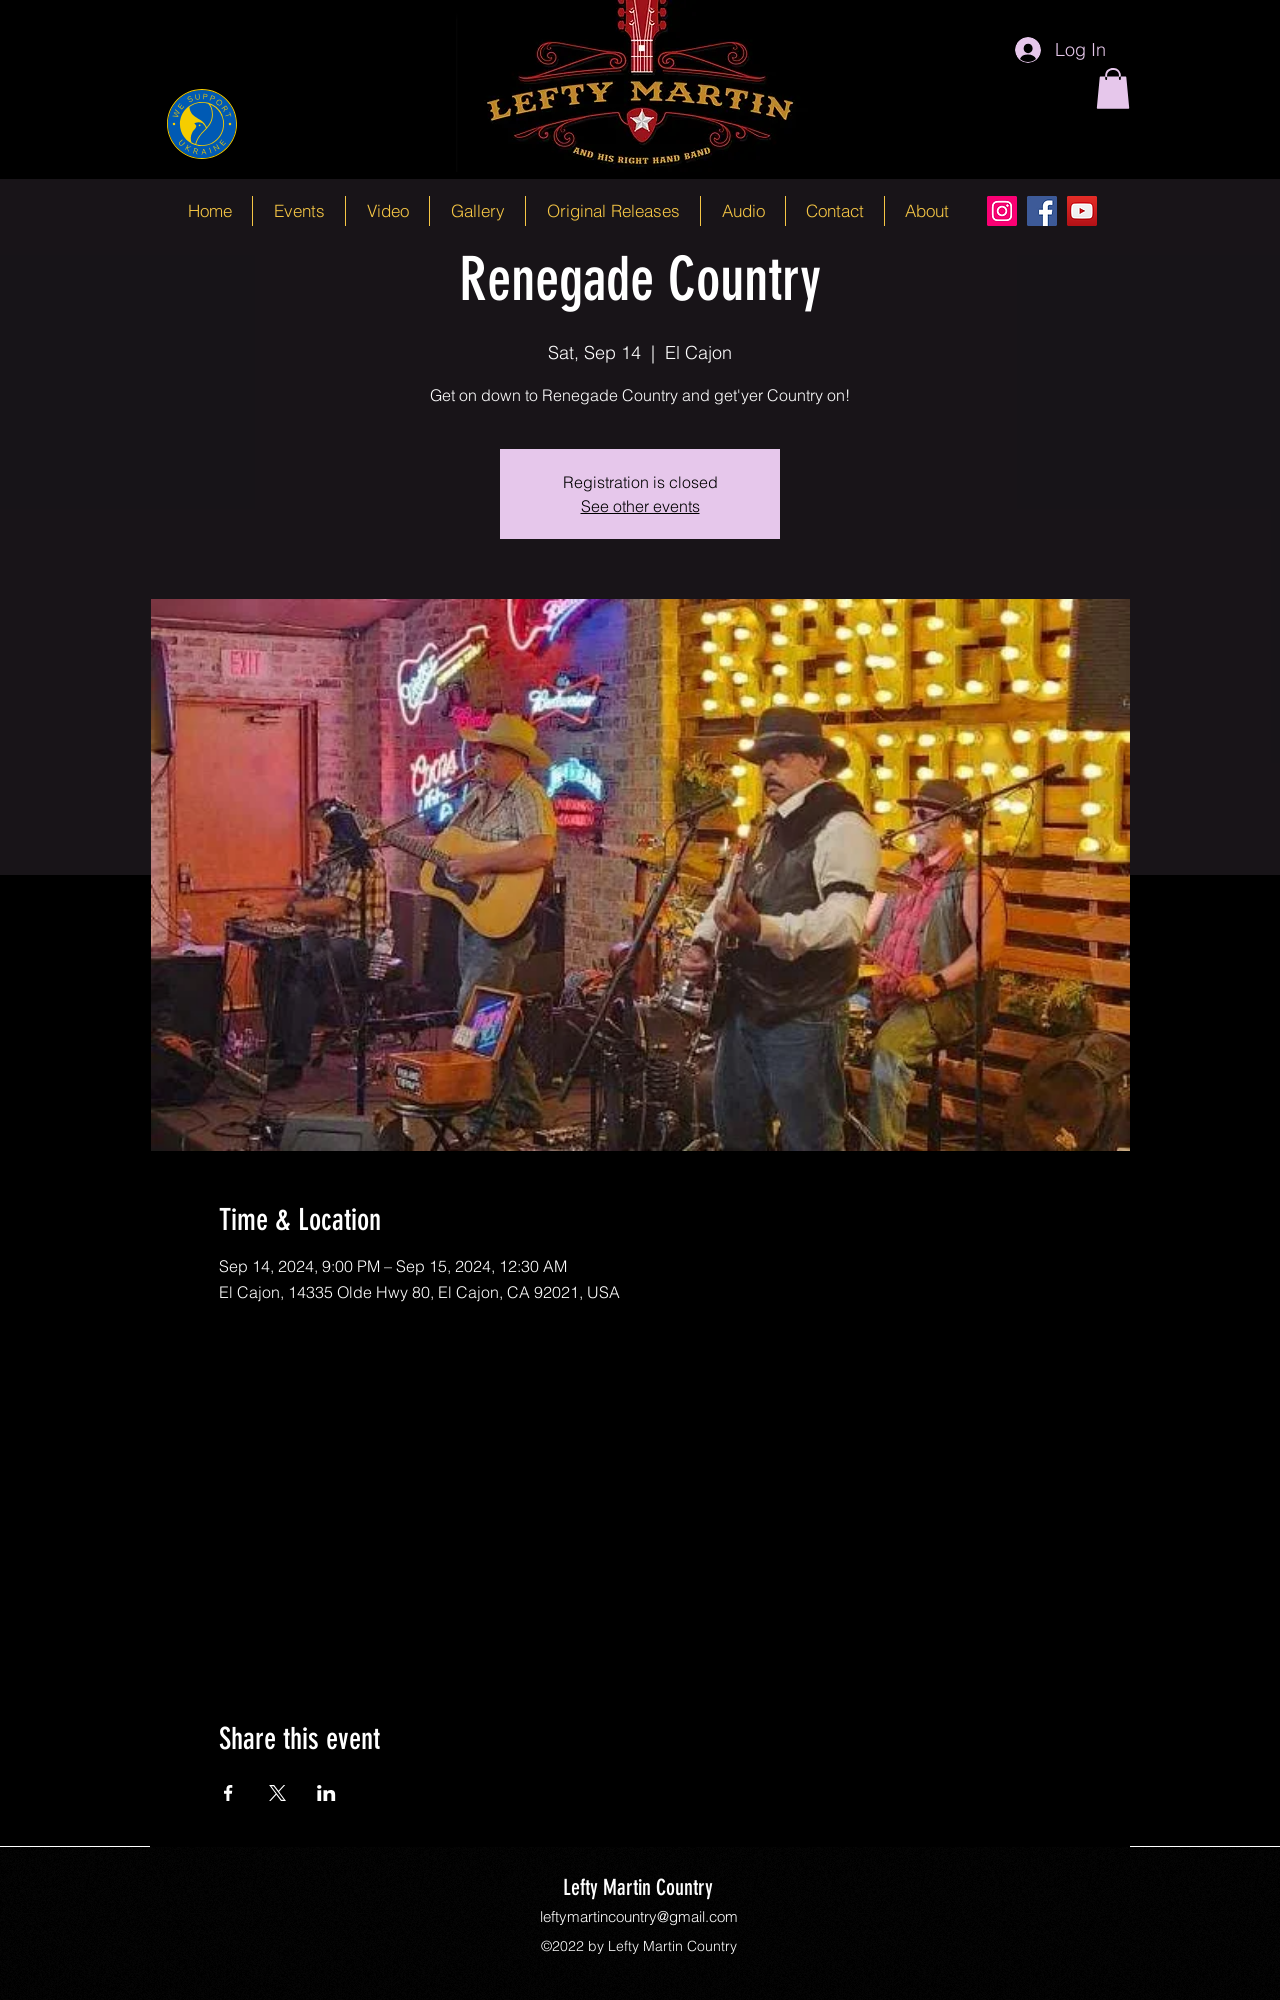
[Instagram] (1002, 211)
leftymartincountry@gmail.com (639, 1916)
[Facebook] (1042, 211)
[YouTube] (1082, 211)
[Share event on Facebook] (228, 1793)
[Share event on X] (277, 1793)
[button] (1113, 88)
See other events (640, 506)
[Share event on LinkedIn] (326, 1793)
